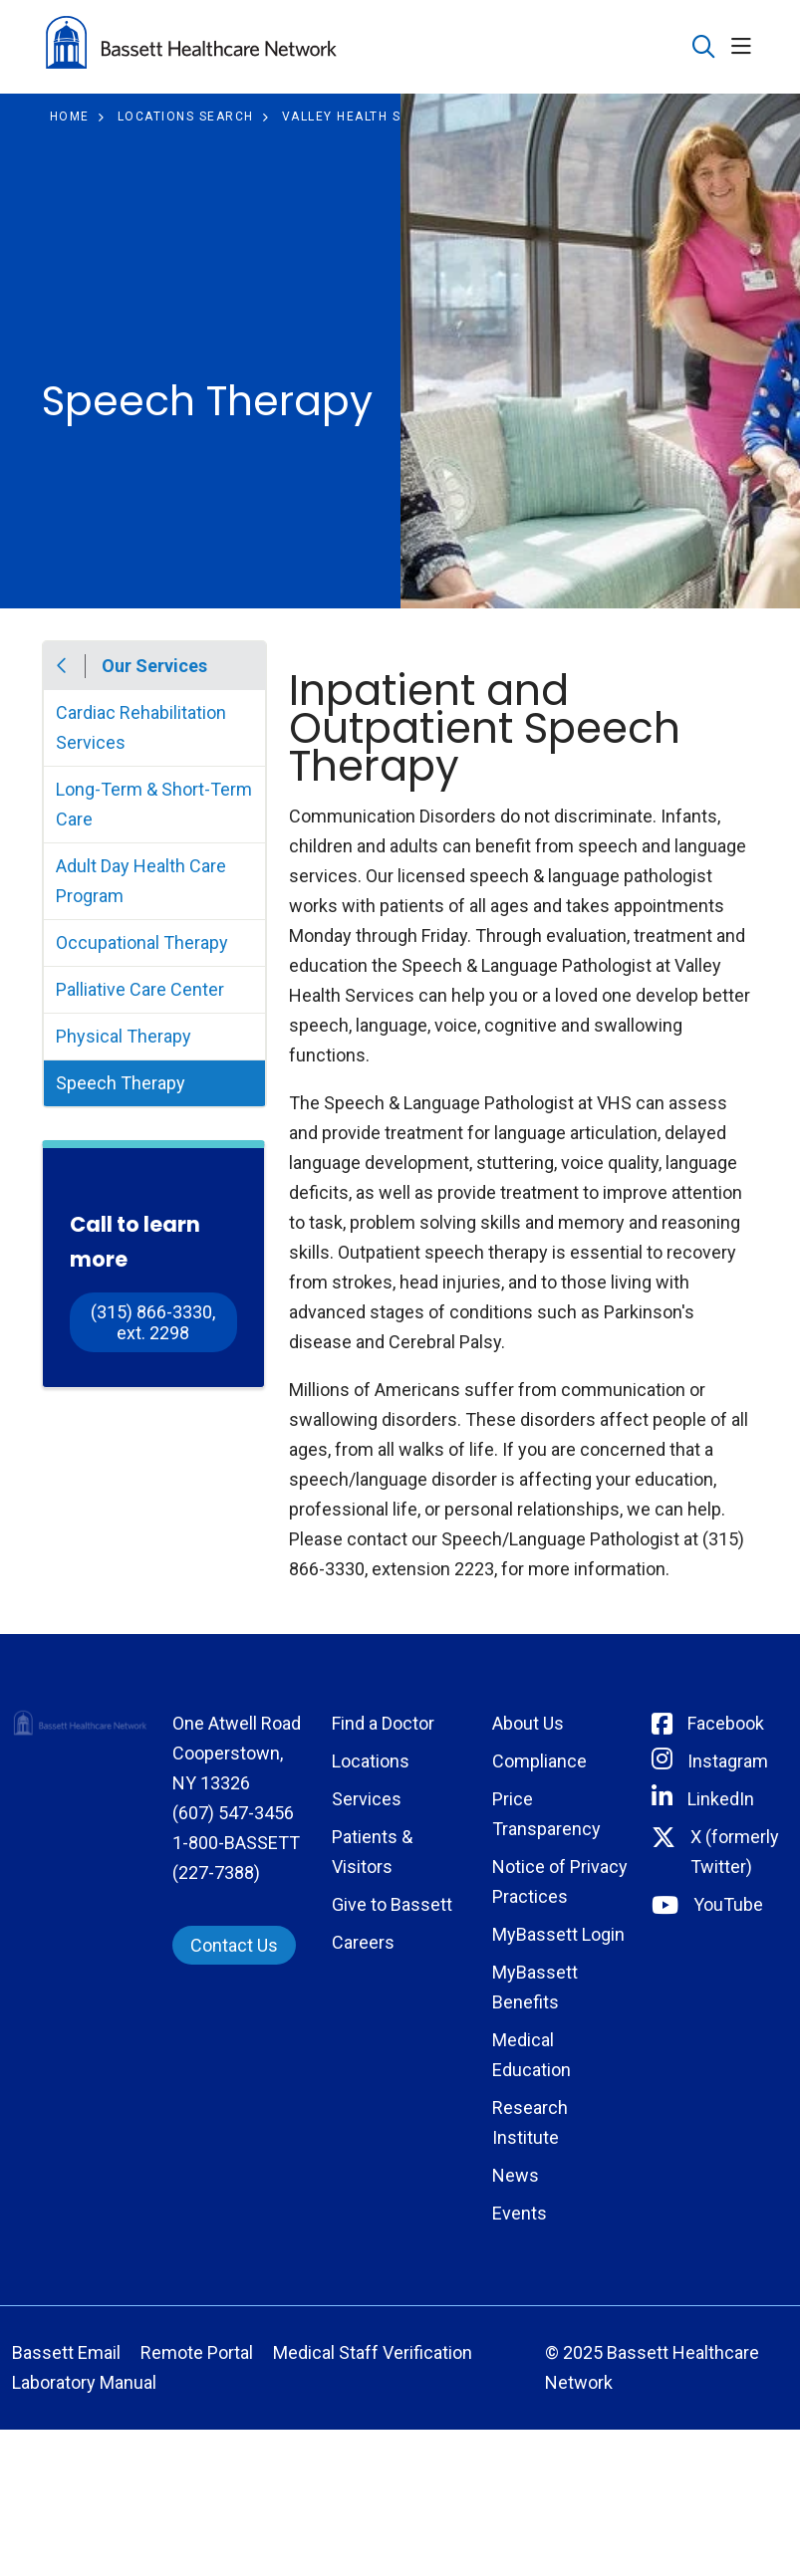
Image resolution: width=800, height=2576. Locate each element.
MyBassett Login (558, 1934)
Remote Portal (196, 2352)
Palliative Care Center (140, 989)
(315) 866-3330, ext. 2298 (155, 1322)
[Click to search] (703, 47)
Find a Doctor (383, 1723)
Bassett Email (66, 2352)
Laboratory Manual (84, 2382)
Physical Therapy (123, 1036)
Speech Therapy (120, 1082)
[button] (745, 47)
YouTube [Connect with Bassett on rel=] (728, 1904)
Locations (370, 1761)
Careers (363, 1942)
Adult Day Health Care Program (141, 880)
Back (63, 666)
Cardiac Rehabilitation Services (141, 727)
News (515, 2175)
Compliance (539, 1761)
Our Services (154, 665)
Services (366, 1798)
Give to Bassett (392, 1904)
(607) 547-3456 (233, 1812)
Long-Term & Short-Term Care (154, 804)
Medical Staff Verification (372, 2352)
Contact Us (234, 1945)
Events (519, 2213)
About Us (528, 1723)
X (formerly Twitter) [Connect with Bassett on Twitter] (734, 1851)
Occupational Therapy (142, 942)
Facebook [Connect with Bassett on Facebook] (725, 1723)
